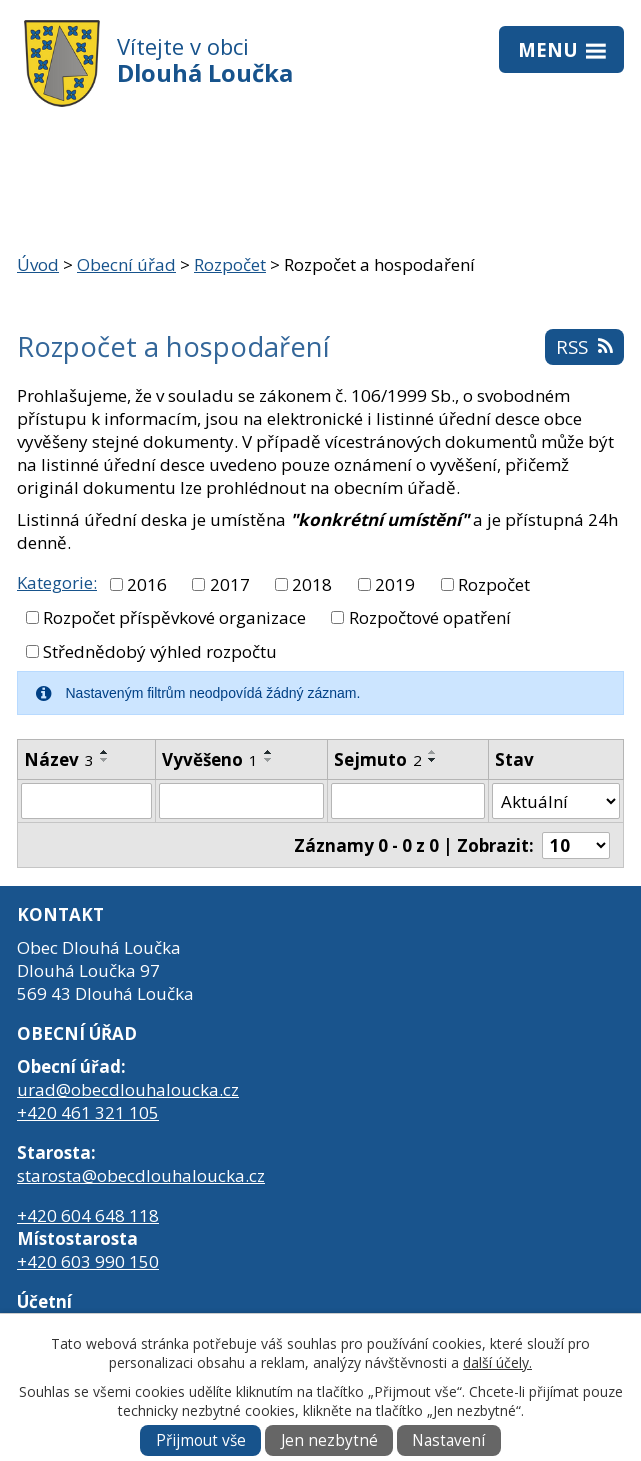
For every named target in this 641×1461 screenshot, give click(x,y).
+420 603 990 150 (88, 1261)
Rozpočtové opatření (430, 617)
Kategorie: (57, 582)
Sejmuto (378, 759)
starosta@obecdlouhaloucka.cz (141, 1175)
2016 (147, 584)
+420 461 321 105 (88, 1112)
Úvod (38, 264)
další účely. (497, 1362)
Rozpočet (230, 264)
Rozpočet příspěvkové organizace (174, 617)
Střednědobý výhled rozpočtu (160, 651)
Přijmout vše (201, 1440)
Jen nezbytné (329, 1440)
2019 (395, 584)
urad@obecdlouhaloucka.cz (128, 1089)
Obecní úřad (126, 264)
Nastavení (448, 1440)
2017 (230, 584)
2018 (312, 584)
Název (59, 759)
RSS (584, 346)
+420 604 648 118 (88, 1215)
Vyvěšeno (210, 759)
